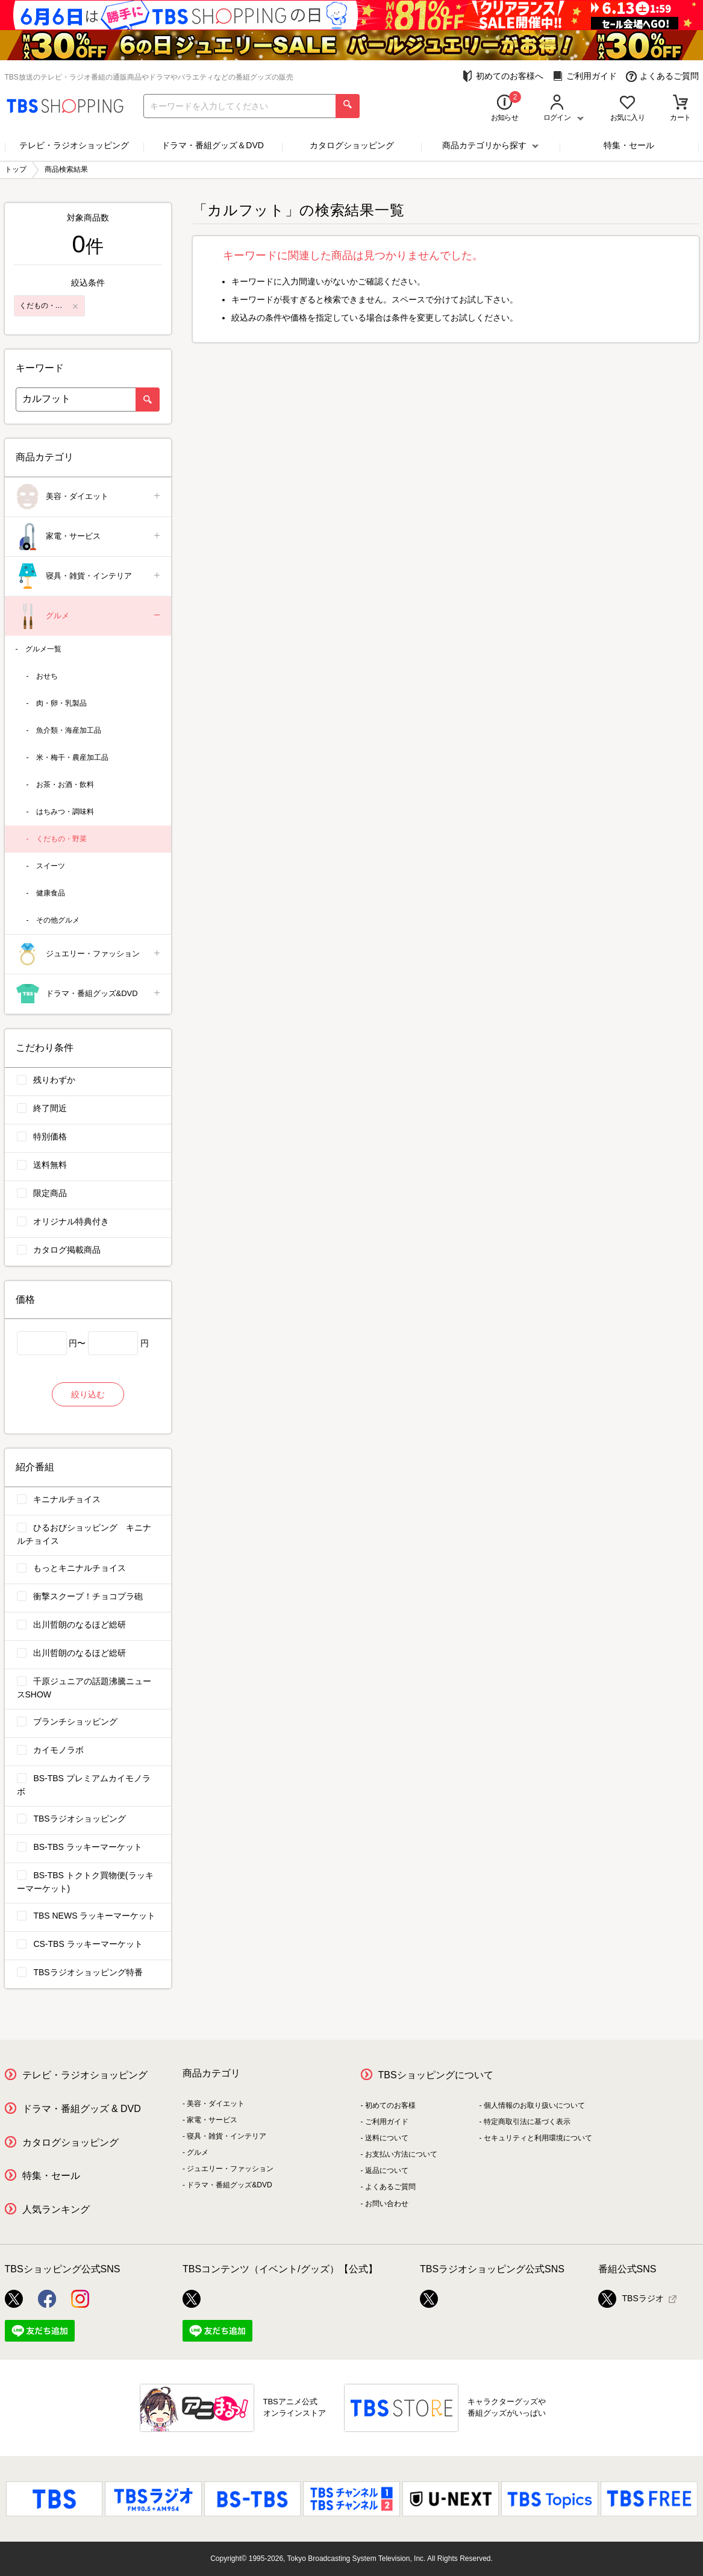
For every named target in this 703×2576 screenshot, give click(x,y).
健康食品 (50, 893)
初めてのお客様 (390, 2105)
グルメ (89, 616)
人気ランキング (56, 2209)
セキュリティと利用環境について (538, 2138)
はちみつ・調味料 (65, 811)
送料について (386, 2138)
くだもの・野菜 (61, 839)
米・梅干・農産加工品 (72, 757)
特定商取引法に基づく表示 (527, 2121)
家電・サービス (89, 536)
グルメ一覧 (43, 649)
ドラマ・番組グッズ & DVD (81, 2109)
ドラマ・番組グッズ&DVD (89, 994)
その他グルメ (58, 920)
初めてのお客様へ (502, 76)
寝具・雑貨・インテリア (89, 576)
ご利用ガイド (584, 76)
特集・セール (629, 145)
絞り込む (88, 1394)
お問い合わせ (386, 2203)
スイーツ (50, 866)
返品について (386, 2170)
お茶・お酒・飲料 (65, 784)
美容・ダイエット (89, 496)
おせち (47, 676)
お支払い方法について (401, 2154)
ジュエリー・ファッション (89, 954)
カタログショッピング (352, 145)
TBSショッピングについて (435, 2075)
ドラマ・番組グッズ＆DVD (212, 145)
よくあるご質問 (662, 76)
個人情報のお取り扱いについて (534, 2105)
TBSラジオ (631, 2299)
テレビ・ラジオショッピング (74, 145)
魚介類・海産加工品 (68, 730)
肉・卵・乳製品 (61, 703)
